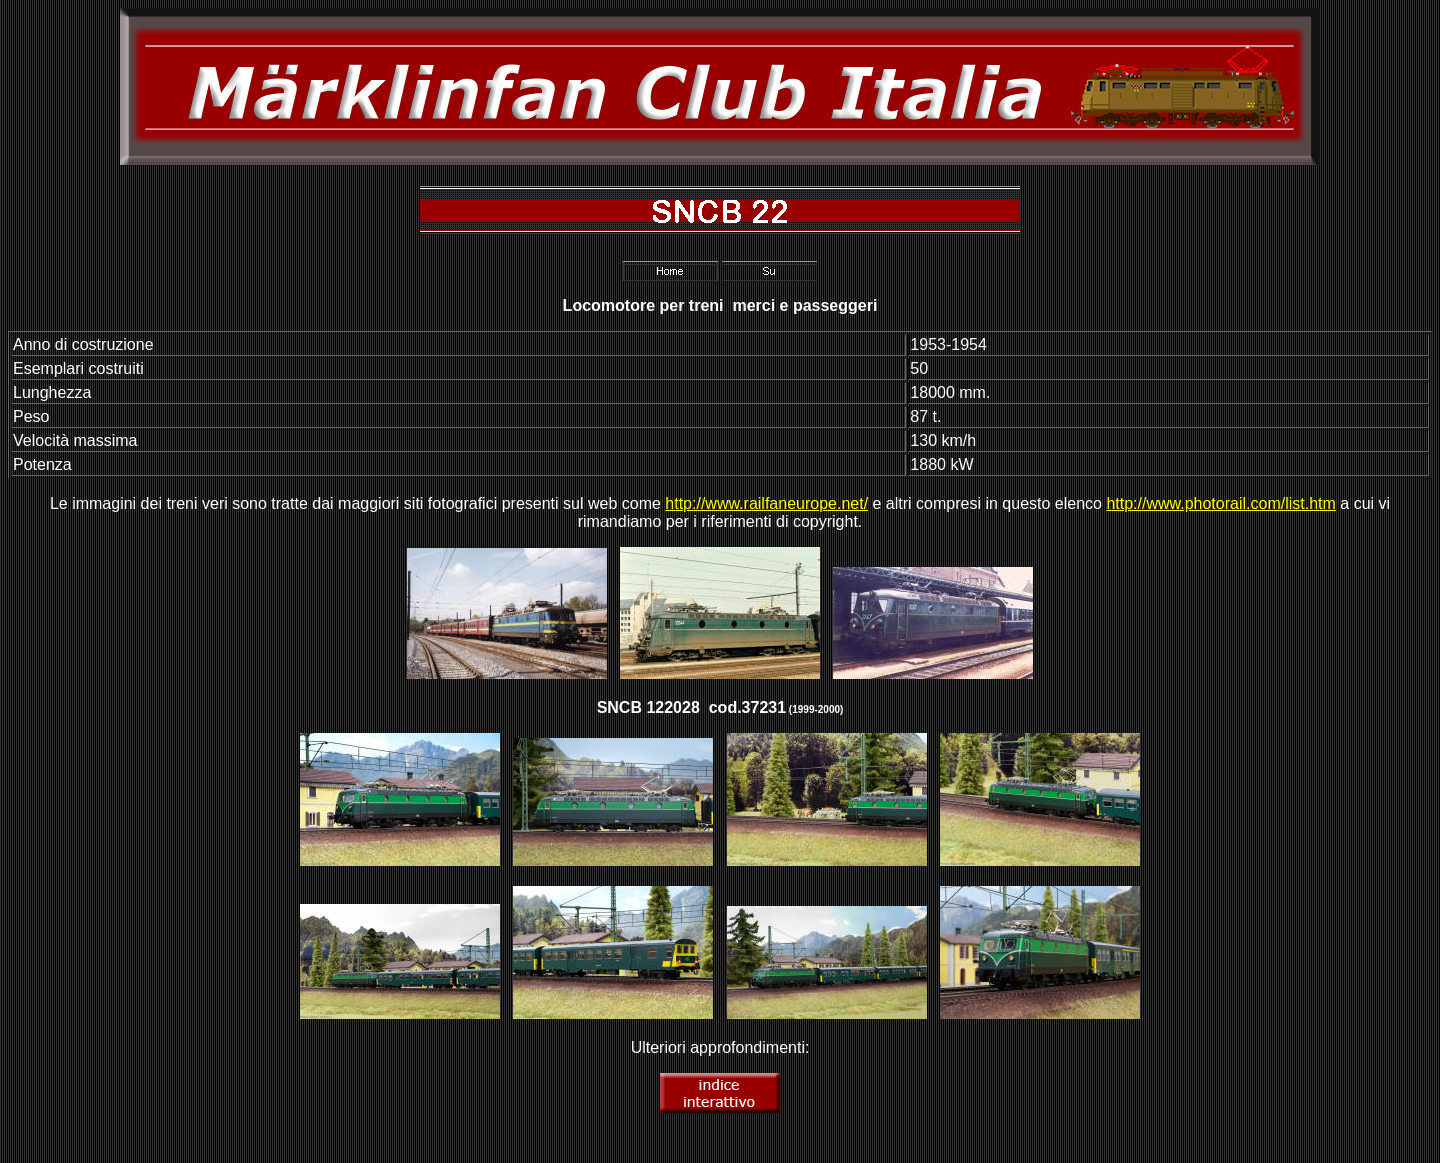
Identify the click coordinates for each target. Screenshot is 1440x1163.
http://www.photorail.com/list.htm (1220, 503)
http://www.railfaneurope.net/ (766, 503)
